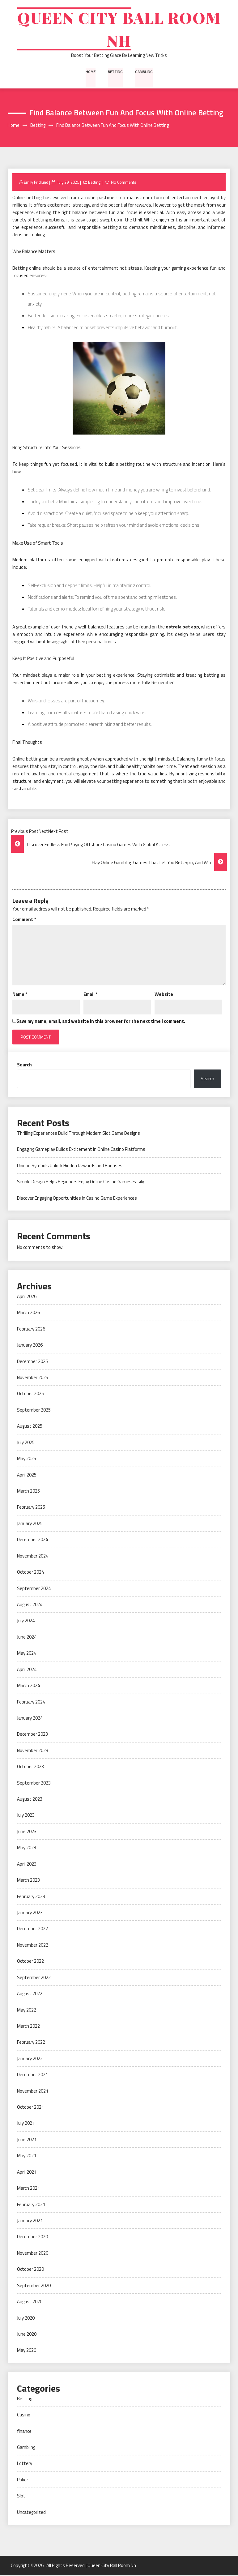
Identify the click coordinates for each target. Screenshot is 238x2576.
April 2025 (26, 1475)
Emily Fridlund (36, 183)
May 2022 (26, 2010)
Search (24, 1065)
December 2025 (32, 1362)
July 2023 (26, 1816)
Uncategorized (31, 2513)
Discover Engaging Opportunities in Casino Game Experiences (77, 1198)
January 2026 (30, 1346)
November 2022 (32, 1945)
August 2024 (29, 1605)
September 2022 (34, 1978)
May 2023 (26, 1848)
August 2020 (29, 2302)
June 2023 (26, 1832)
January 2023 (30, 1913)
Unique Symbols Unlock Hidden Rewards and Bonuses (69, 1166)
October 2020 (30, 2270)
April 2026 (26, 1297)
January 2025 (30, 1524)
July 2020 (26, 2318)
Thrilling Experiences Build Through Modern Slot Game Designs (78, 1134)
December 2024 (32, 1540)
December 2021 (32, 2075)
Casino (23, 2416)
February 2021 (31, 2205)
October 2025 (30, 1394)
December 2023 (32, 1735)
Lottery (24, 2464)
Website (164, 995)
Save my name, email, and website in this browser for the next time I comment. (100, 1022)
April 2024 (26, 1670)
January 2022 (30, 2059)
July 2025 (26, 1443)
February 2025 (31, 1508)
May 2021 (26, 2156)
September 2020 (34, 2286)
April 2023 (26, 1864)
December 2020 (32, 2237)
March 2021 (28, 2188)
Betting (115, 72)
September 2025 (34, 1410)
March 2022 (28, 2026)
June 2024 (26, 1637)
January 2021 (30, 2221)
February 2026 (31, 1329)
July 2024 (26, 1621)
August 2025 (29, 1427)
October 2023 (30, 1767)
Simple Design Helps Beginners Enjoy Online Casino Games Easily (80, 1182)
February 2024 (31, 1702)
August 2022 (29, 1994)
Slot (21, 2497)
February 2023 (31, 1897)
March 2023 (28, 1880)
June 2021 (26, 2140)
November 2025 (32, 1378)
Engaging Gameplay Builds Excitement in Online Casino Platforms (81, 1150)
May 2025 (26, 1459)
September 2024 (34, 1589)
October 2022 (30, 1962)
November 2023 (32, 1751)
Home (91, 72)
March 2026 (28, 1313)
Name (19, 995)
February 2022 (31, 2043)
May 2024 (26, 1654)
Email (90, 995)
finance (24, 2432)
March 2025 (28, 1491)
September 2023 (34, 1783)
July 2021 (26, 2124)
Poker (22, 2480)
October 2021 (30, 2107)
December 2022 (32, 1929)
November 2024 (32, 1556)
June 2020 (26, 2334)
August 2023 (29, 1799)
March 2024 (28, 1686)
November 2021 (32, 2091)
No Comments (124, 183)
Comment (24, 920)
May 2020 (26, 2351)
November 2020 (32, 2253)
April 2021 (26, 2172)
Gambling (143, 72)
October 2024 (30, 1572)
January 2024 (30, 1718)
